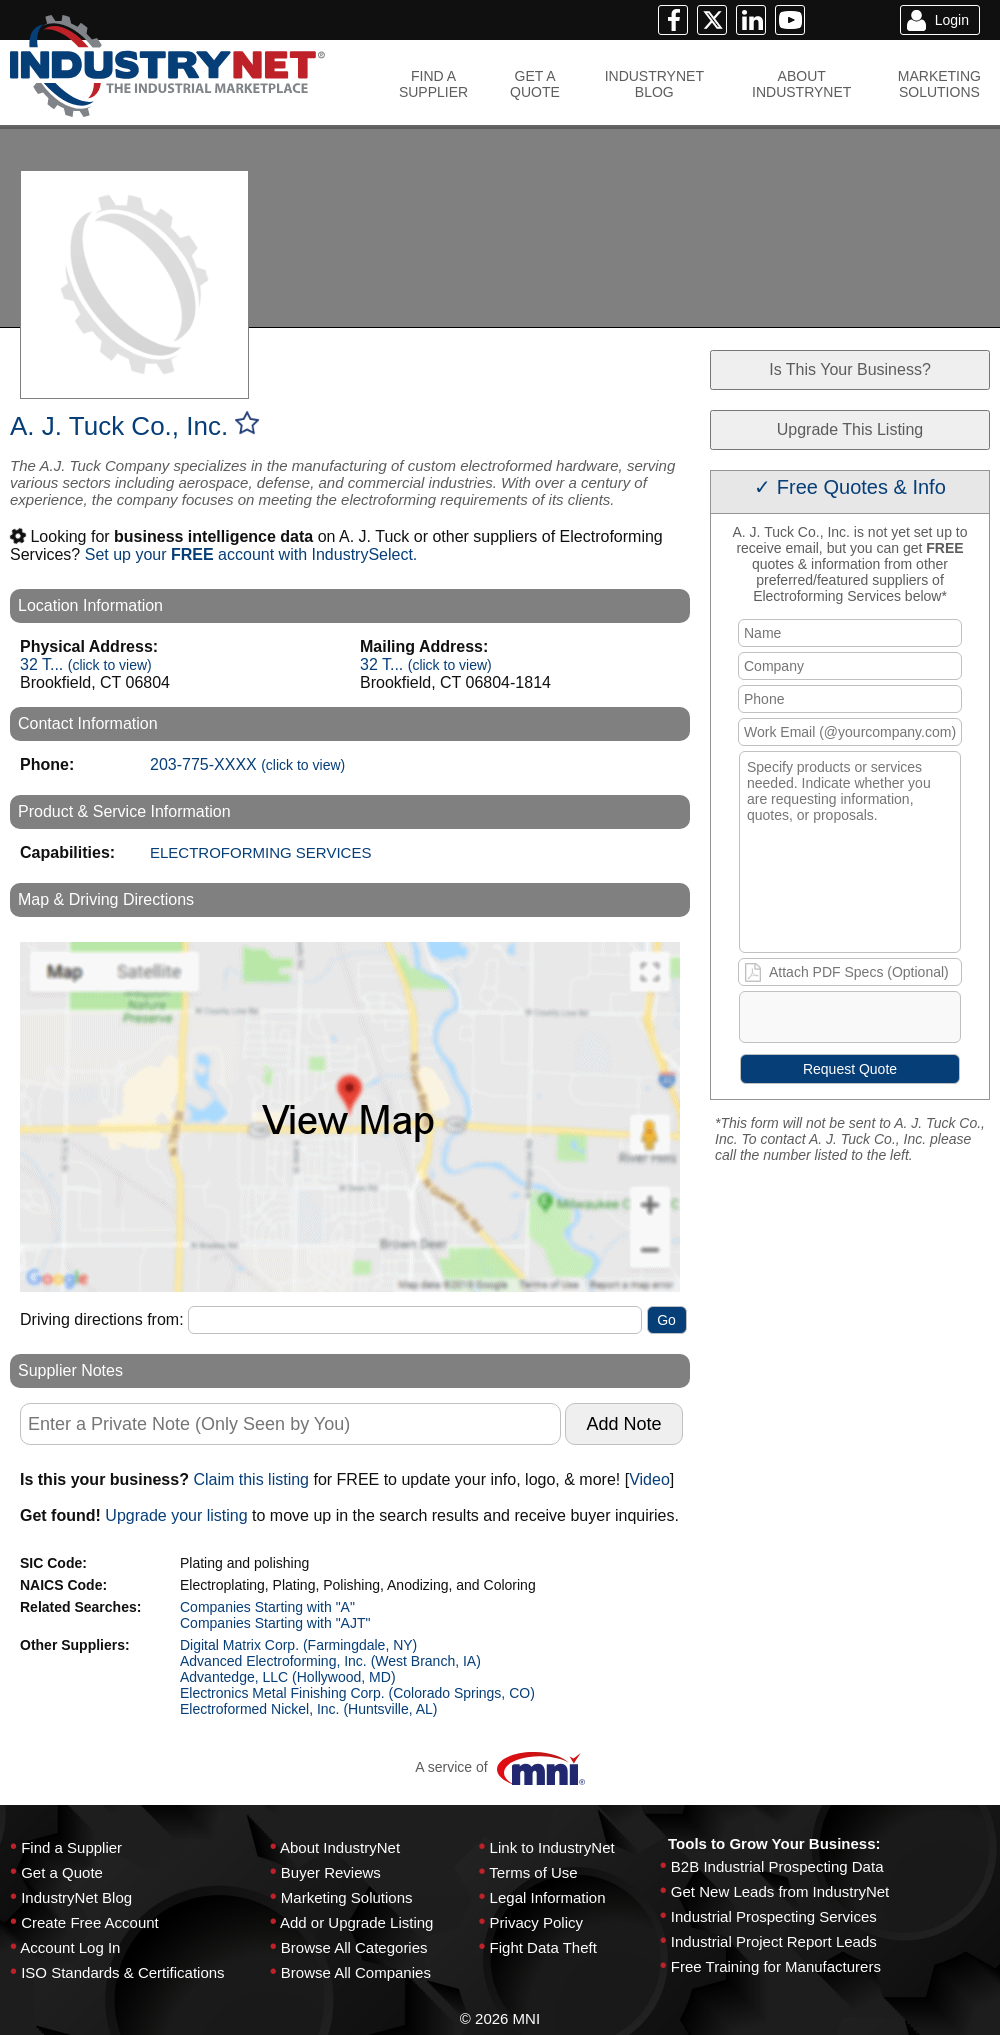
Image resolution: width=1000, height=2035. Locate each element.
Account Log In (70, 1947)
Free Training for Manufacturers (776, 1966)
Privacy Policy (536, 1922)
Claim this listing (251, 1479)
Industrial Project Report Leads (774, 1941)
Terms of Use (533, 1872)
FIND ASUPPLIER (433, 84)
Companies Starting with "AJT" (275, 1623)
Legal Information (548, 1897)
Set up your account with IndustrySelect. (251, 554)
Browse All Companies (356, 1972)
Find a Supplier (71, 1847)
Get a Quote (62, 1872)
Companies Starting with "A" (267, 1607)
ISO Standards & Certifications (122, 1972)
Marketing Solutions (347, 1897)
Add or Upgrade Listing (356, 1922)
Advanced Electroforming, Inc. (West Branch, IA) (330, 1661)
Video (649, 1479)
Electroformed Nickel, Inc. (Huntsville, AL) (309, 1709)
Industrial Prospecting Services (774, 1916)
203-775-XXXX (247, 764)
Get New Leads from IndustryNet (780, 1891)
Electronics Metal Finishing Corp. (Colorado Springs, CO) (357, 1693)
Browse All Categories (354, 1947)
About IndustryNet (340, 1847)
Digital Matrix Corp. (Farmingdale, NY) (298, 1645)
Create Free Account (90, 1922)
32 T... (86, 664)
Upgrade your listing (176, 1515)
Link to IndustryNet (552, 1847)
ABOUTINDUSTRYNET (801, 84)
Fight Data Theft (543, 1947)
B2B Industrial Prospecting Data (777, 1866)
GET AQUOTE (535, 84)
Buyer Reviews (331, 1872)
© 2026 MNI (500, 2018)
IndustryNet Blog (76, 1897)
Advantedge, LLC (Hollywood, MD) (288, 1677)
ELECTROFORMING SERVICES (260, 852)
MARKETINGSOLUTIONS (939, 84)
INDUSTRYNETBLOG (654, 84)
